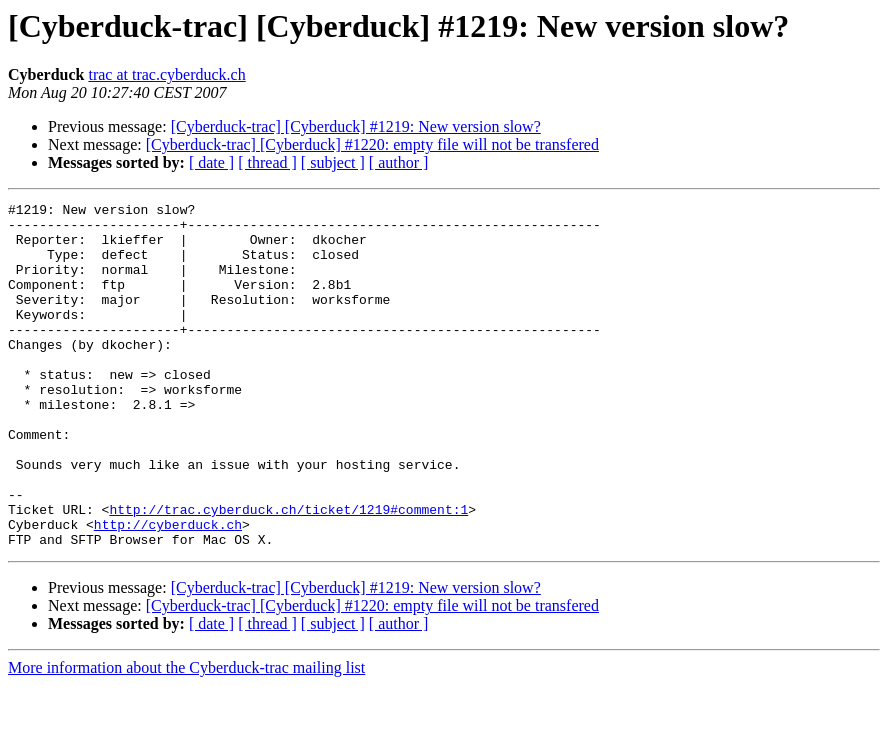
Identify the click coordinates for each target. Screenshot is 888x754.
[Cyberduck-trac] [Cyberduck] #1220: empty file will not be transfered (372, 144)
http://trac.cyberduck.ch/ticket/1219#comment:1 (288, 572)
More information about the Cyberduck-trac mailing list (186, 736)
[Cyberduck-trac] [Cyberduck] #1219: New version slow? (356, 126)
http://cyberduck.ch (168, 590)
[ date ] (211, 162)
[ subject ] (333, 162)
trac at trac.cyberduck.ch (166, 74)
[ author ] (399, 162)
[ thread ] (267, 162)
